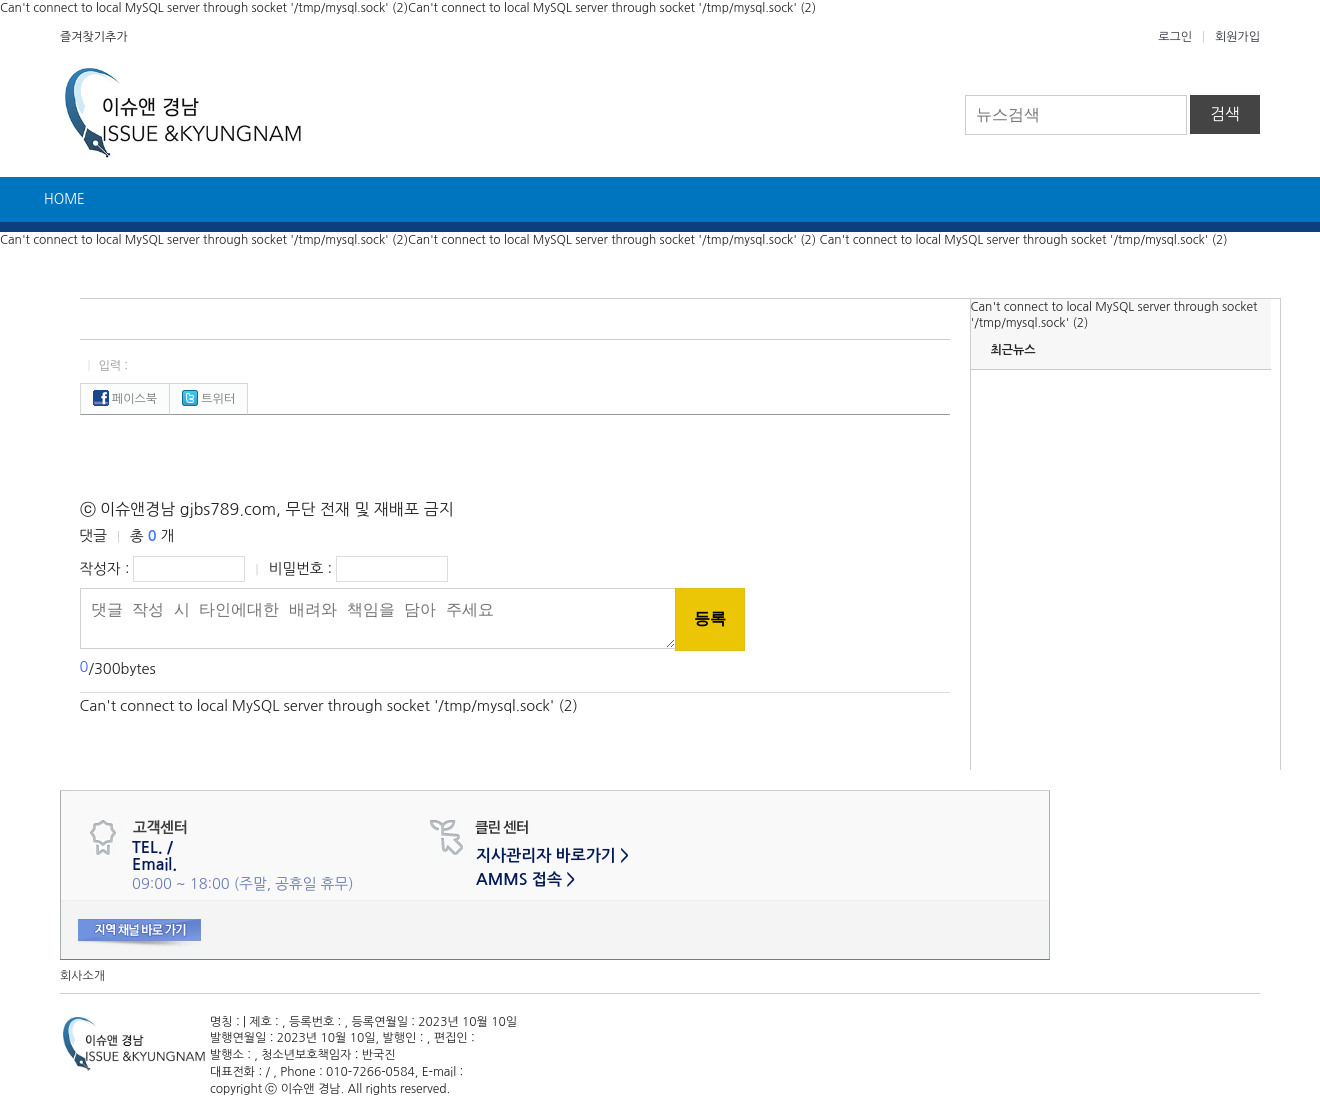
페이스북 (125, 399)
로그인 (1175, 37)
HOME (64, 199)
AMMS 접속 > (525, 879)
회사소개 (82, 976)
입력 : (113, 366)
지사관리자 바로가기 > (552, 855)
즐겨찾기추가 (94, 37)
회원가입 (1237, 37)
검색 (1225, 114)
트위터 (208, 399)
